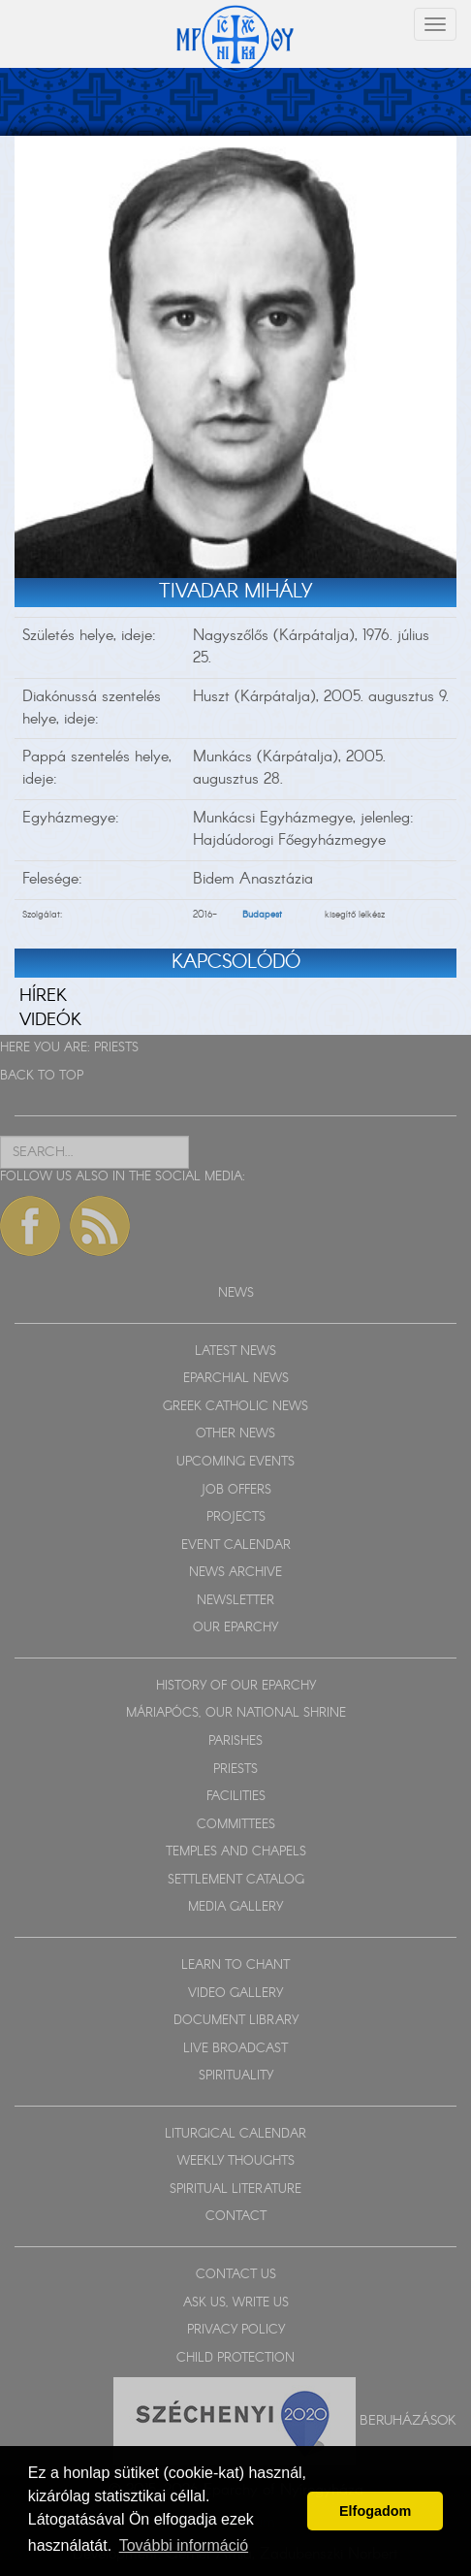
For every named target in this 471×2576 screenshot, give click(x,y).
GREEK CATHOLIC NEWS (235, 1407)
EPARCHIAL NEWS (236, 1378)
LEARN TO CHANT (235, 1965)
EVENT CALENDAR (236, 1545)
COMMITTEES (236, 1825)
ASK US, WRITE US (236, 2303)
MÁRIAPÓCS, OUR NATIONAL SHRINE (236, 1713)
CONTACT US (236, 2275)
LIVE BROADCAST (235, 2049)
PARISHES (235, 1741)
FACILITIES (236, 1796)
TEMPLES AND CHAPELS (236, 1852)
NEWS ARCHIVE (235, 1572)
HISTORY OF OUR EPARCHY (236, 1686)
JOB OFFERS (236, 1490)
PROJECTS (236, 1517)
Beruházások (408, 2421)
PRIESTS (116, 1048)
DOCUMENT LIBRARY (235, 2021)
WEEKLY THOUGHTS (236, 2161)
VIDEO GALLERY (235, 1993)
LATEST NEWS (235, 1351)
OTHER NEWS (235, 1434)
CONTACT (236, 2216)
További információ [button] (183, 2545)
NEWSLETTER (235, 1601)
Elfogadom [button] (375, 2511)
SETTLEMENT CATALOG (236, 1880)
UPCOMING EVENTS (235, 1462)
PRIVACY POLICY (236, 2330)
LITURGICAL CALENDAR (235, 2134)
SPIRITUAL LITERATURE (235, 2189)
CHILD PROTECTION (235, 2358)
